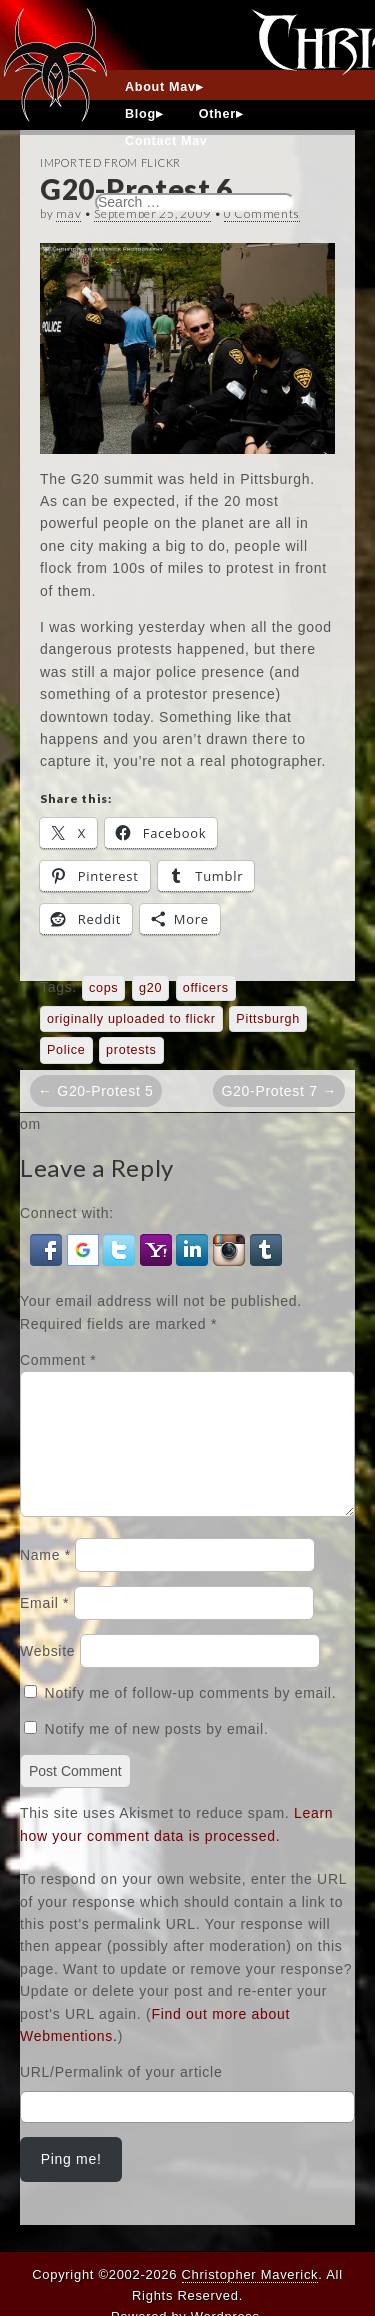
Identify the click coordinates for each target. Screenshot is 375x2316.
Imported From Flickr (110, 162)
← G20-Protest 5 (96, 1091)
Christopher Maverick (250, 2274)
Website (47, 1675)
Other (217, 114)
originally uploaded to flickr (131, 1019)
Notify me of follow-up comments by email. (191, 1717)
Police (66, 1050)
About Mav (160, 87)
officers (206, 988)
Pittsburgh (268, 1019)
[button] (48, 1249)
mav (68, 213)
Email (44, 1627)
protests (131, 1050)
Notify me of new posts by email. (157, 1753)
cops (103, 988)
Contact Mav (166, 141)
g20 (150, 988)
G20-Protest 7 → (279, 1091)
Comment (58, 1360)
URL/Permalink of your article (121, 2096)
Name (45, 1579)
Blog (140, 114)
